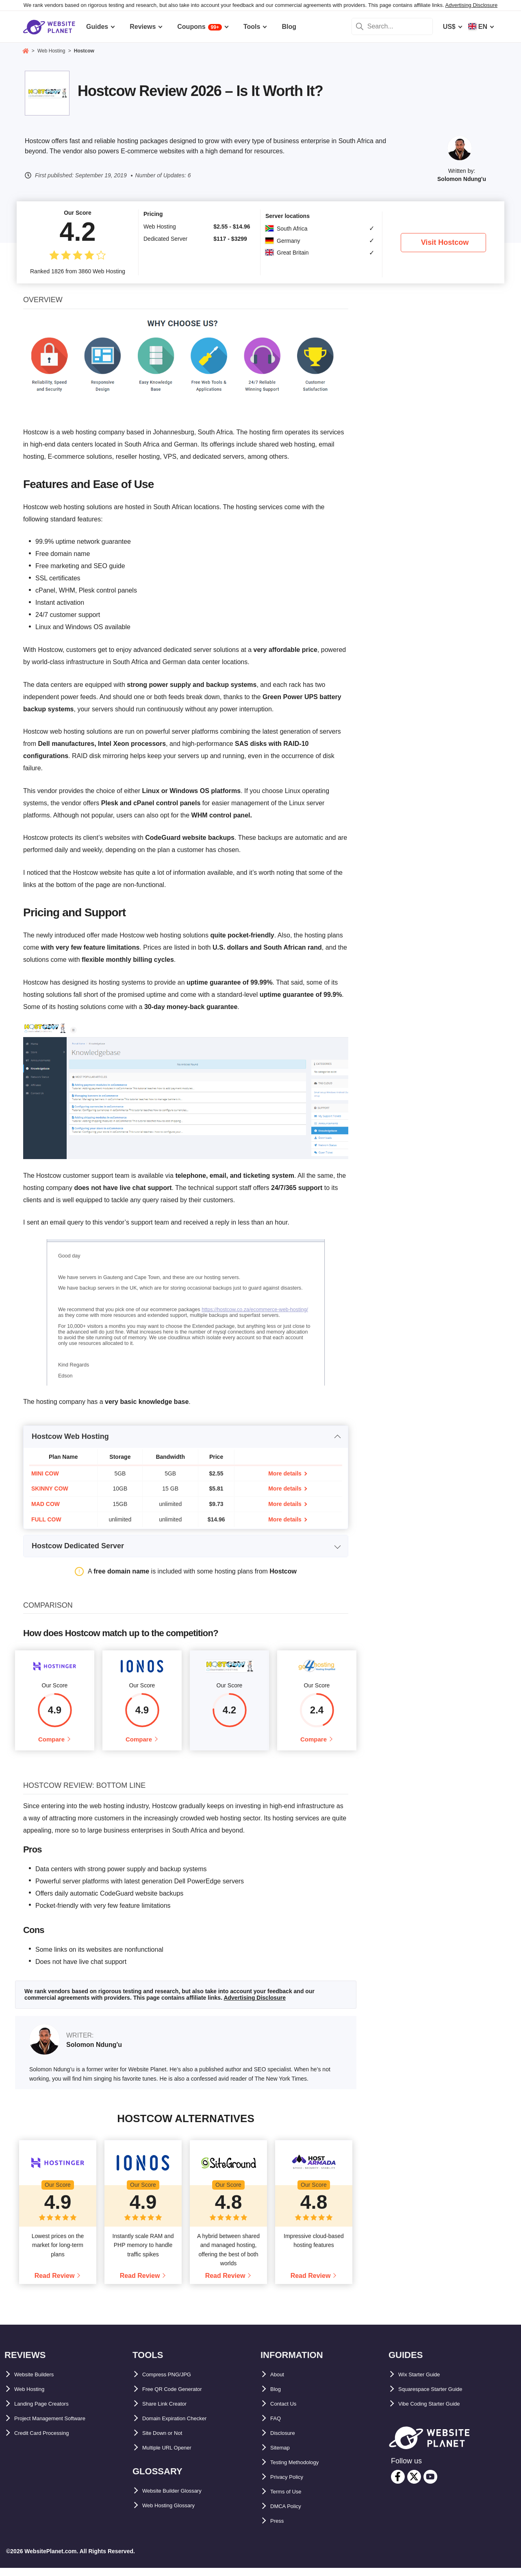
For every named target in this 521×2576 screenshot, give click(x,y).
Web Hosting (34, 2396)
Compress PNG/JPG (173, 2382)
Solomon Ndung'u (461, 179)
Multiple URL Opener (174, 2455)
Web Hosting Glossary (176, 2513)
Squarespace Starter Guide (440, 2396)
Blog (277, 2396)
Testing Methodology (302, 2470)
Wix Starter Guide (425, 2382)
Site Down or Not (168, 2440)
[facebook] (398, 2485)
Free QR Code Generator (180, 2396)
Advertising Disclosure (471, 5)
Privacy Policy (292, 2484)
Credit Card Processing (50, 2440)
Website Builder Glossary (181, 2498)
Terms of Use (290, 2499)
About (279, 2382)
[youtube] (430, 2485)
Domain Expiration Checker (184, 2426)
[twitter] (414, 2485)
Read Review (55, 2283)
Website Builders (40, 2382)
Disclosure (287, 2440)
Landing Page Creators (49, 2411)
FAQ (277, 2426)
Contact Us (287, 2411)
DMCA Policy (290, 2514)
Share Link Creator (171, 2411)
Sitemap (282, 2455)
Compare (51, 1743)
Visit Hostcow (445, 242)
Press (279, 2528)
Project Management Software (60, 2426)
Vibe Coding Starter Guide (438, 2411)
